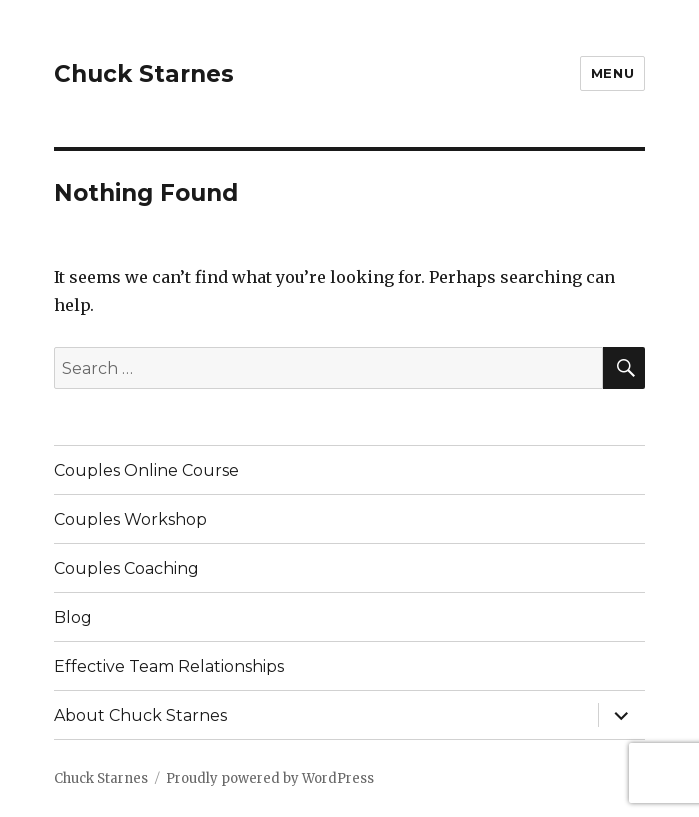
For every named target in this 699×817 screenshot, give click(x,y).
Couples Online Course (146, 470)
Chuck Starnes (144, 74)
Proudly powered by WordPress (270, 778)
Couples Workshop (130, 519)
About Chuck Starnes (140, 715)
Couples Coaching (126, 568)
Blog (73, 617)
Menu (612, 73)
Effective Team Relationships (169, 666)
